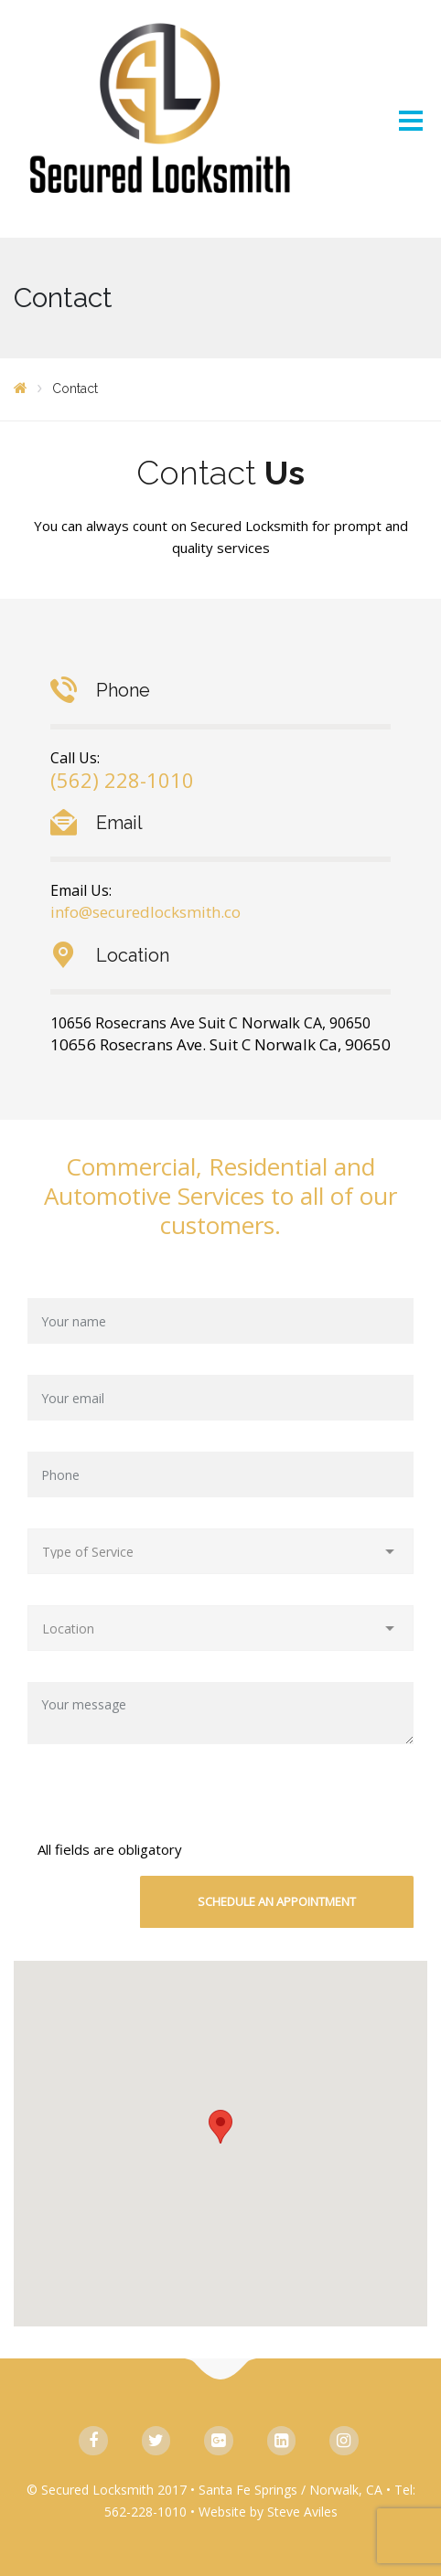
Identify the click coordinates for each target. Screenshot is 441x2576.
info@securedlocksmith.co (145, 911)
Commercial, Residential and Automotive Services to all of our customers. (220, 1195)
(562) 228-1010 (122, 779)
